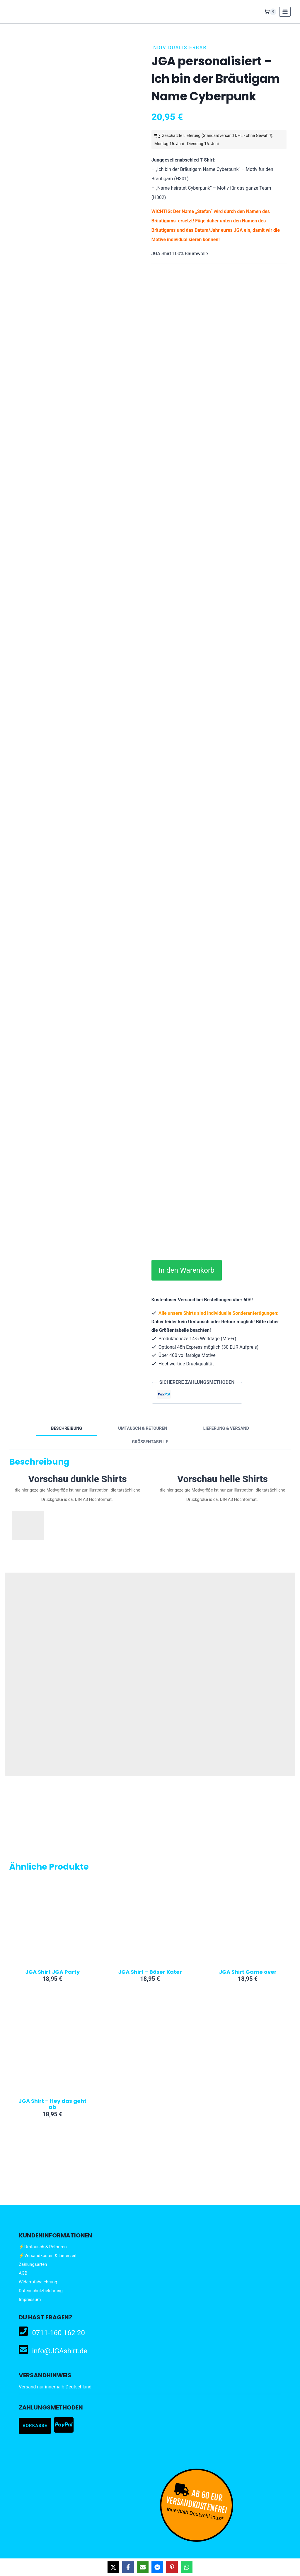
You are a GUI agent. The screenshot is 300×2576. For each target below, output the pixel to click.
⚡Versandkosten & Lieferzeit (47, 2255)
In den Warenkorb (197, 1270)
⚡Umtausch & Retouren (43, 2246)
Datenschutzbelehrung (41, 2290)
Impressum (30, 2299)
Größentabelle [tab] (150, 1441)
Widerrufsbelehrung (38, 2282)
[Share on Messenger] (157, 2567)
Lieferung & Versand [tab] (226, 1428)
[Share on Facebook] (128, 2567)
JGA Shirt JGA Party (52, 1972)
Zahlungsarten (33, 2264)
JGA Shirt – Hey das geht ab (52, 2104)
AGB (23, 2273)
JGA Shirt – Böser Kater (150, 1972)
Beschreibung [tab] (66, 1428)
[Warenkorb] (270, 11)
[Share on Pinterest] (172, 2567)
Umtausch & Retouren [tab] (142, 1428)
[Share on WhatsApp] (186, 2567)
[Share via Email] (143, 2567)
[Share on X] (113, 2567)
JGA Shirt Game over (248, 1972)
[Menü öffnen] (285, 11)
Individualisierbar (179, 47)
